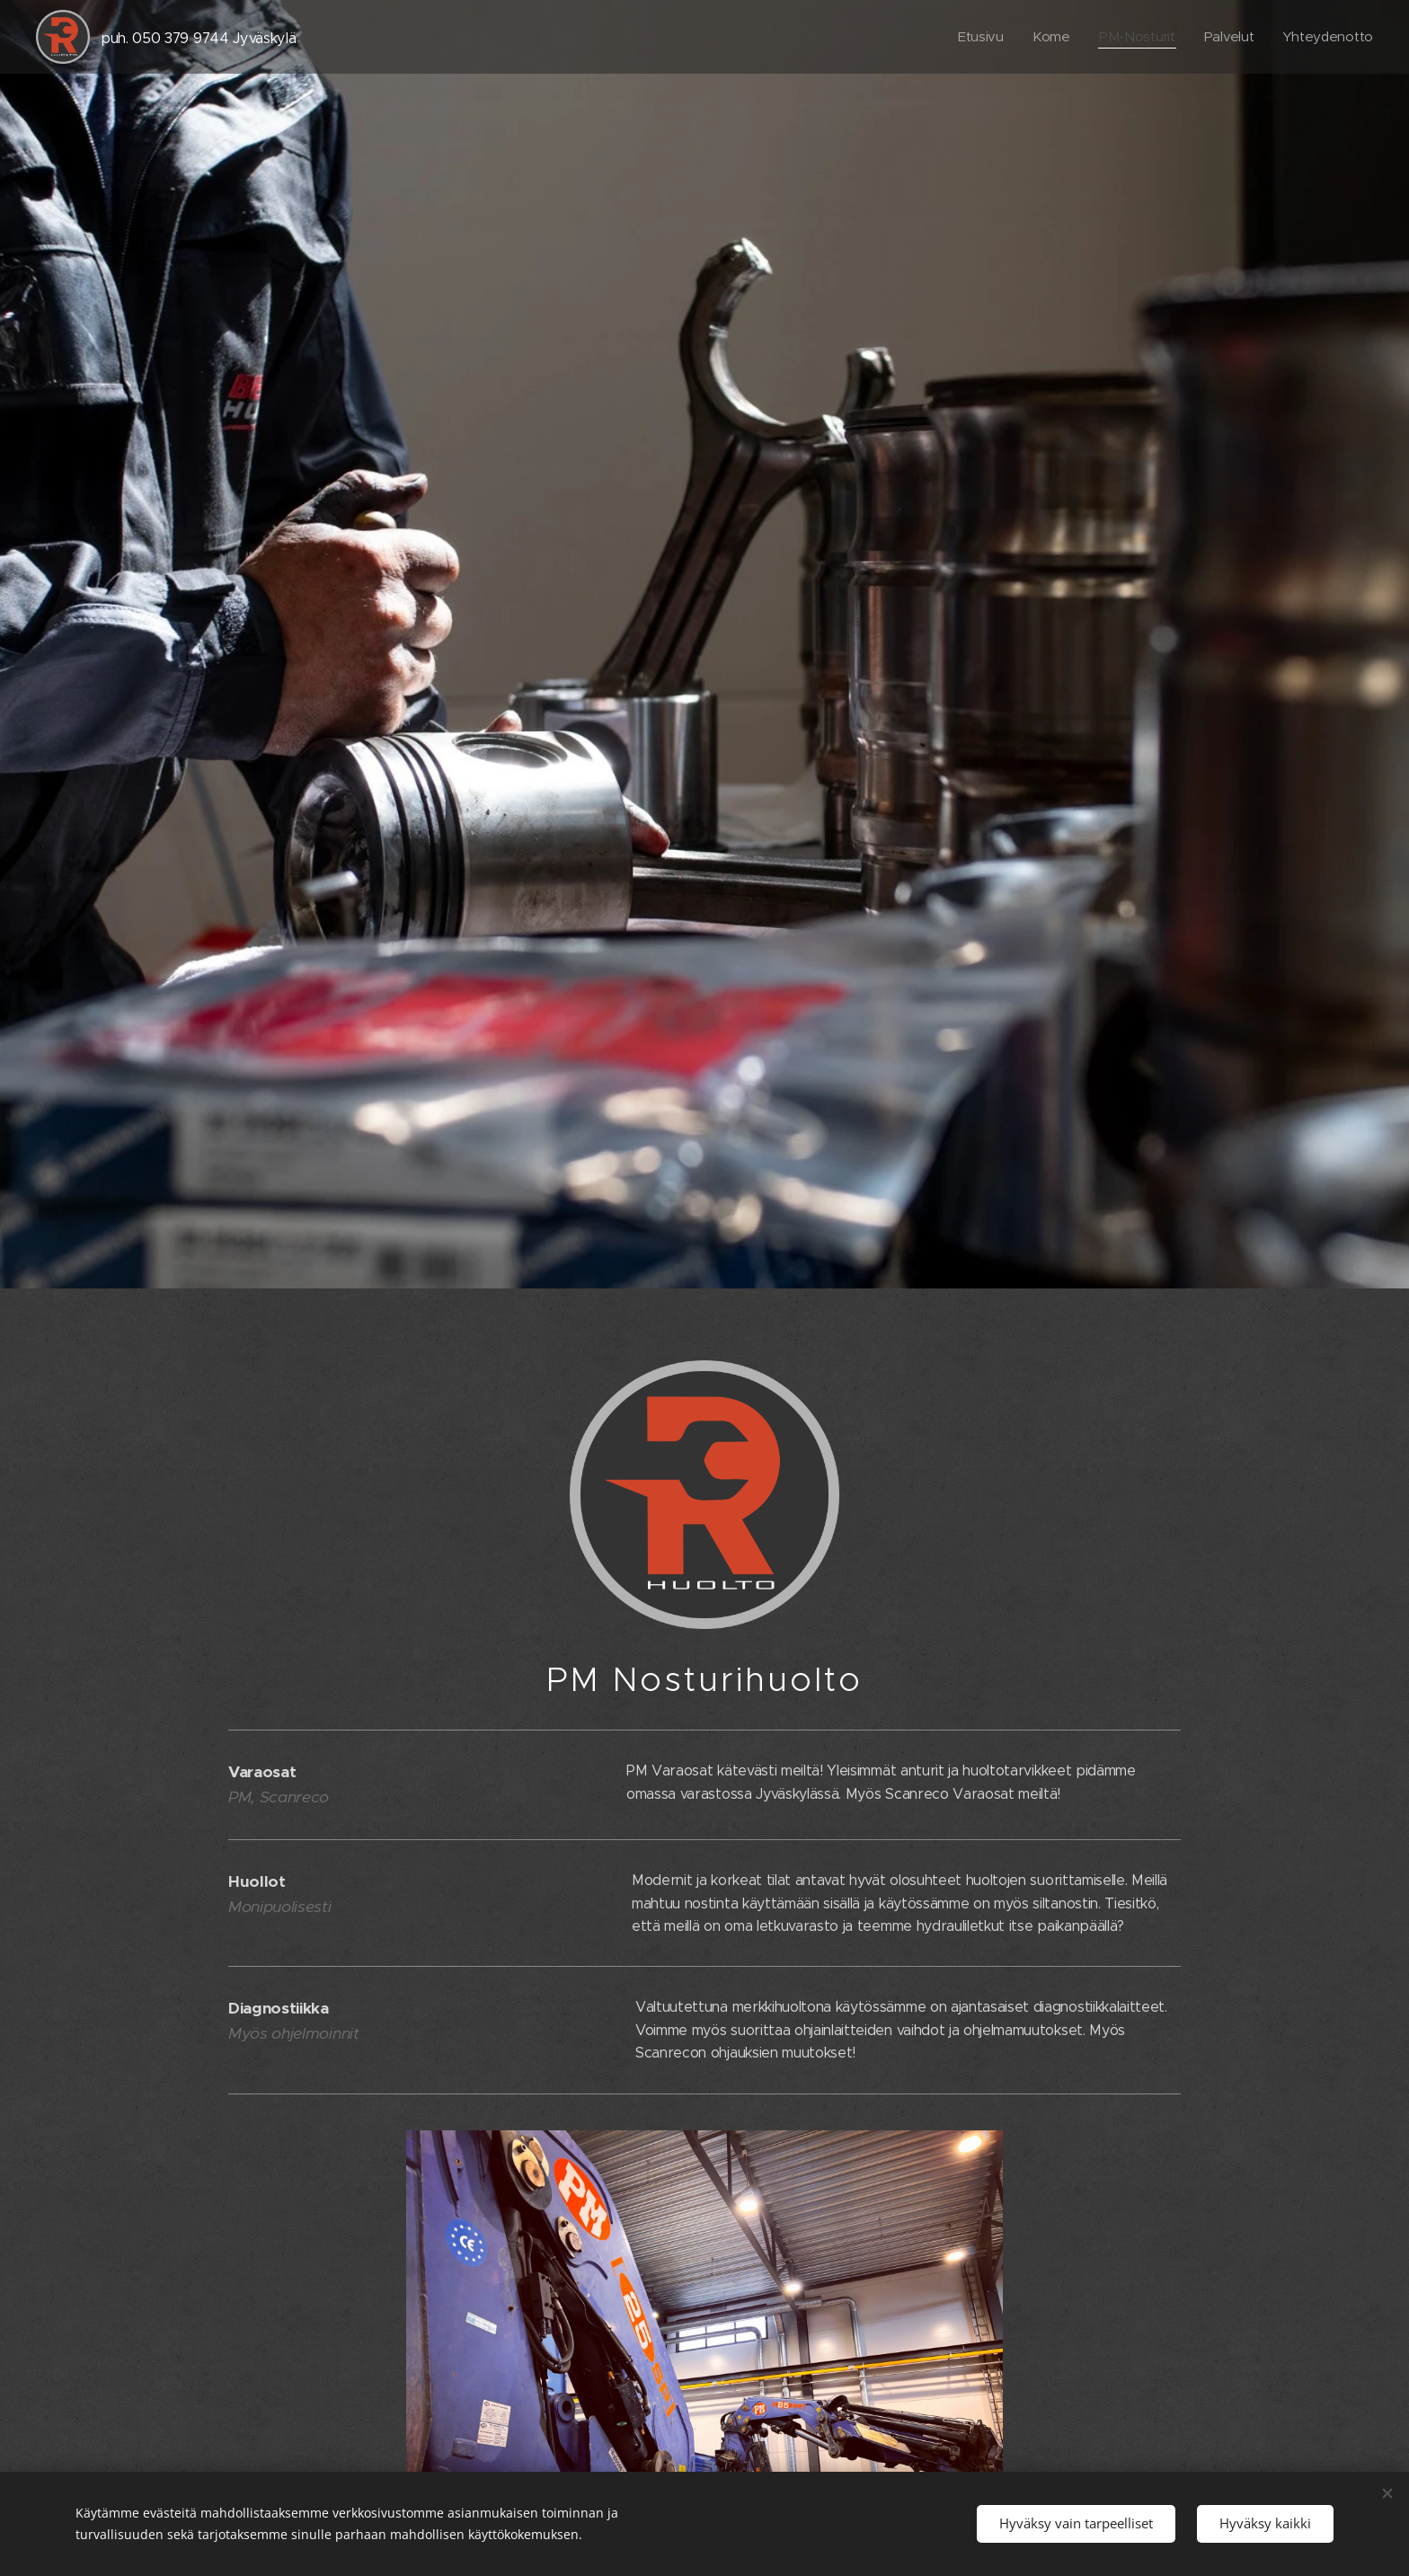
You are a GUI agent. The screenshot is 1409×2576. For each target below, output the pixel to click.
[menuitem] (976, 36)
